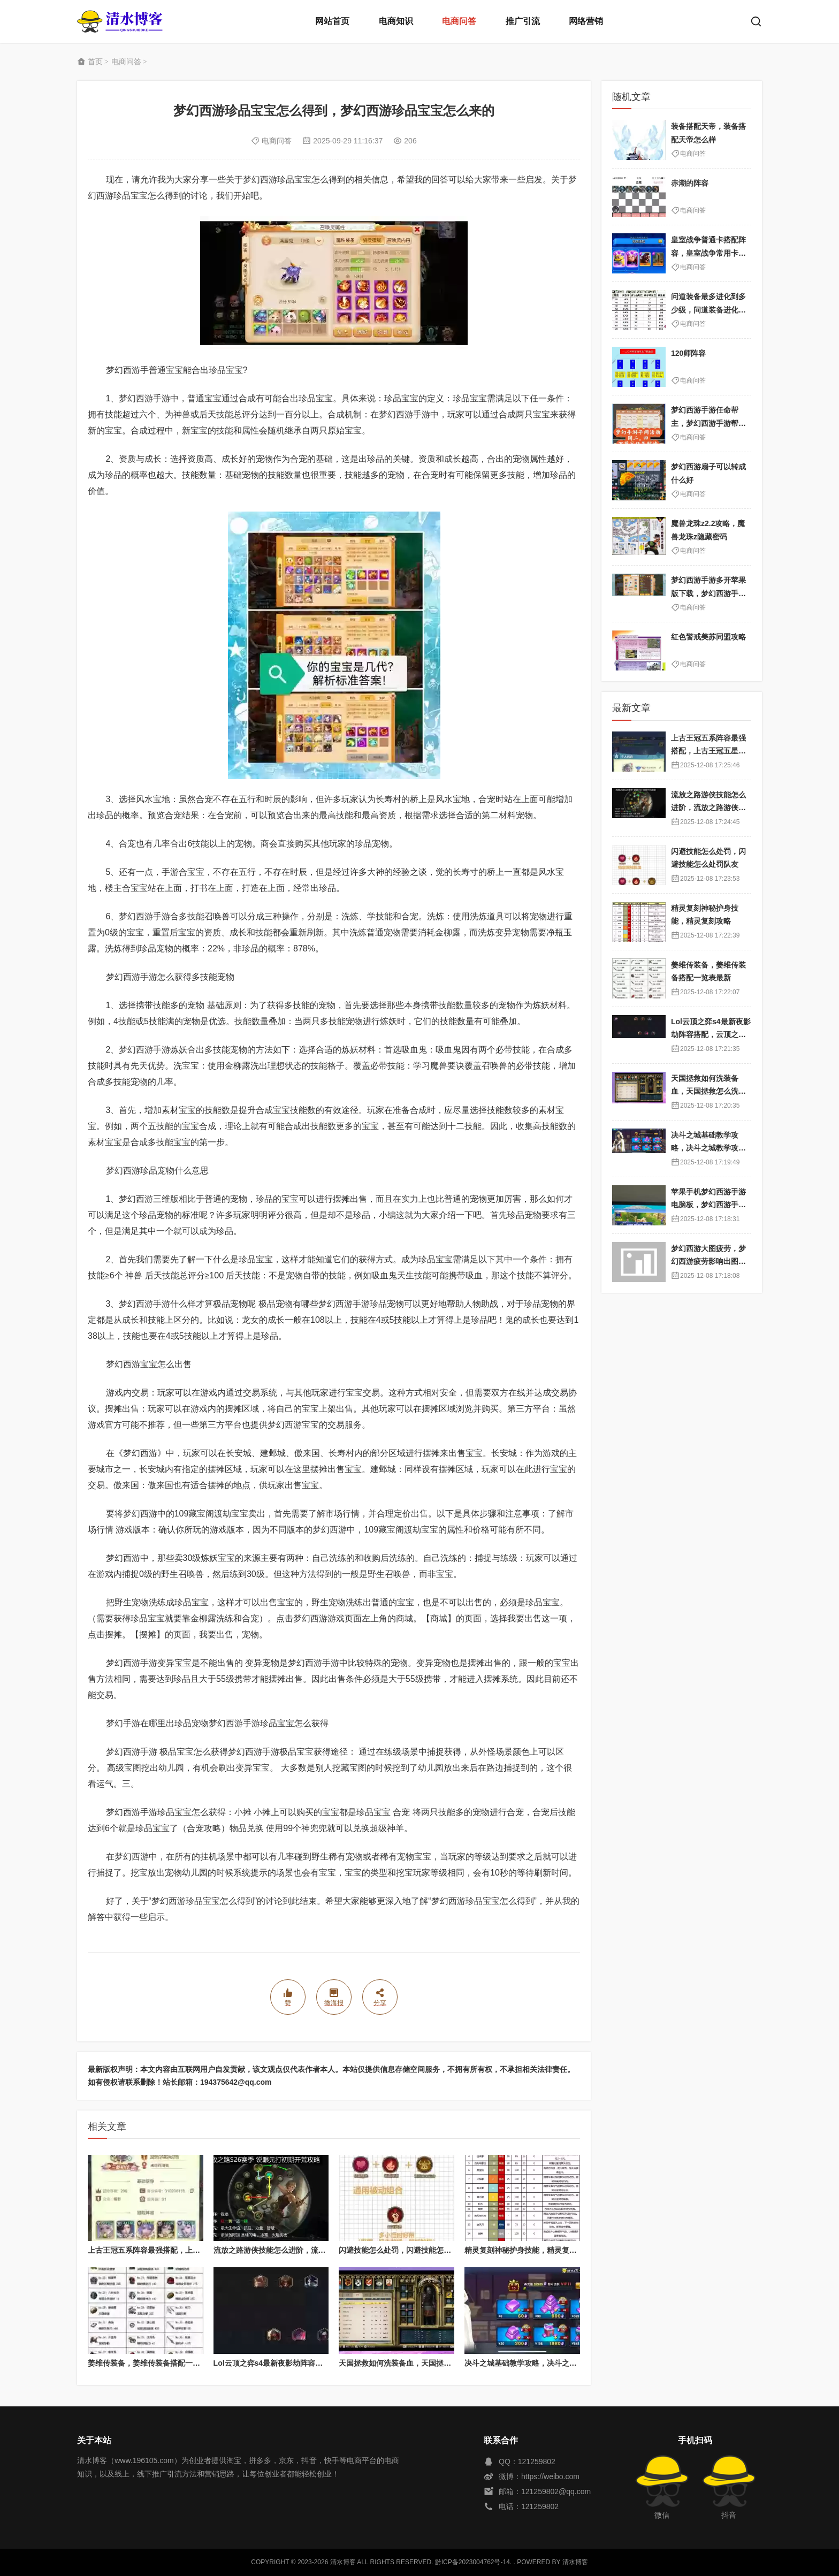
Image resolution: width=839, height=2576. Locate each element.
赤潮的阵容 (689, 183)
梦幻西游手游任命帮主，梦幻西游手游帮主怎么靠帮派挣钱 (708, 423)
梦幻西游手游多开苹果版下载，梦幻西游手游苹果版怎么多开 (708, 593)
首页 (95, 61)
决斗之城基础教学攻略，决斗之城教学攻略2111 (543, 2363)
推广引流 (523, 21)
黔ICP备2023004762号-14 (472, 2562)
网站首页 (332, 21)
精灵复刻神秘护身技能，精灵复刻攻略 (528, 2250)
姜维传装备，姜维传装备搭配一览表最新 (155, 2363)
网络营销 (586, 21)
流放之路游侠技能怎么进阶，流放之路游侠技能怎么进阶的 (310, 2250)
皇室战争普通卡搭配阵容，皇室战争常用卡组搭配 (708, 252)
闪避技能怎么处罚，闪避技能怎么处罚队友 (410, 2250)
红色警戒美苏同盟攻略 (708, 636)
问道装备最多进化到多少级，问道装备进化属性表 (708, 309)
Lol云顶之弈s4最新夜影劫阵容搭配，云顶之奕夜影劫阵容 (309, 2363)
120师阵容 (688, 353)
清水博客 (120, 21)
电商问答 (459, 21)
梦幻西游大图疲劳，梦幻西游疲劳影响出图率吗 (708, 1261)
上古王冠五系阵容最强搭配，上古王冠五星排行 (166, 2250)
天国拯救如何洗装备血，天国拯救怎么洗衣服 (414, 2363)
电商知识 (396, 21)
